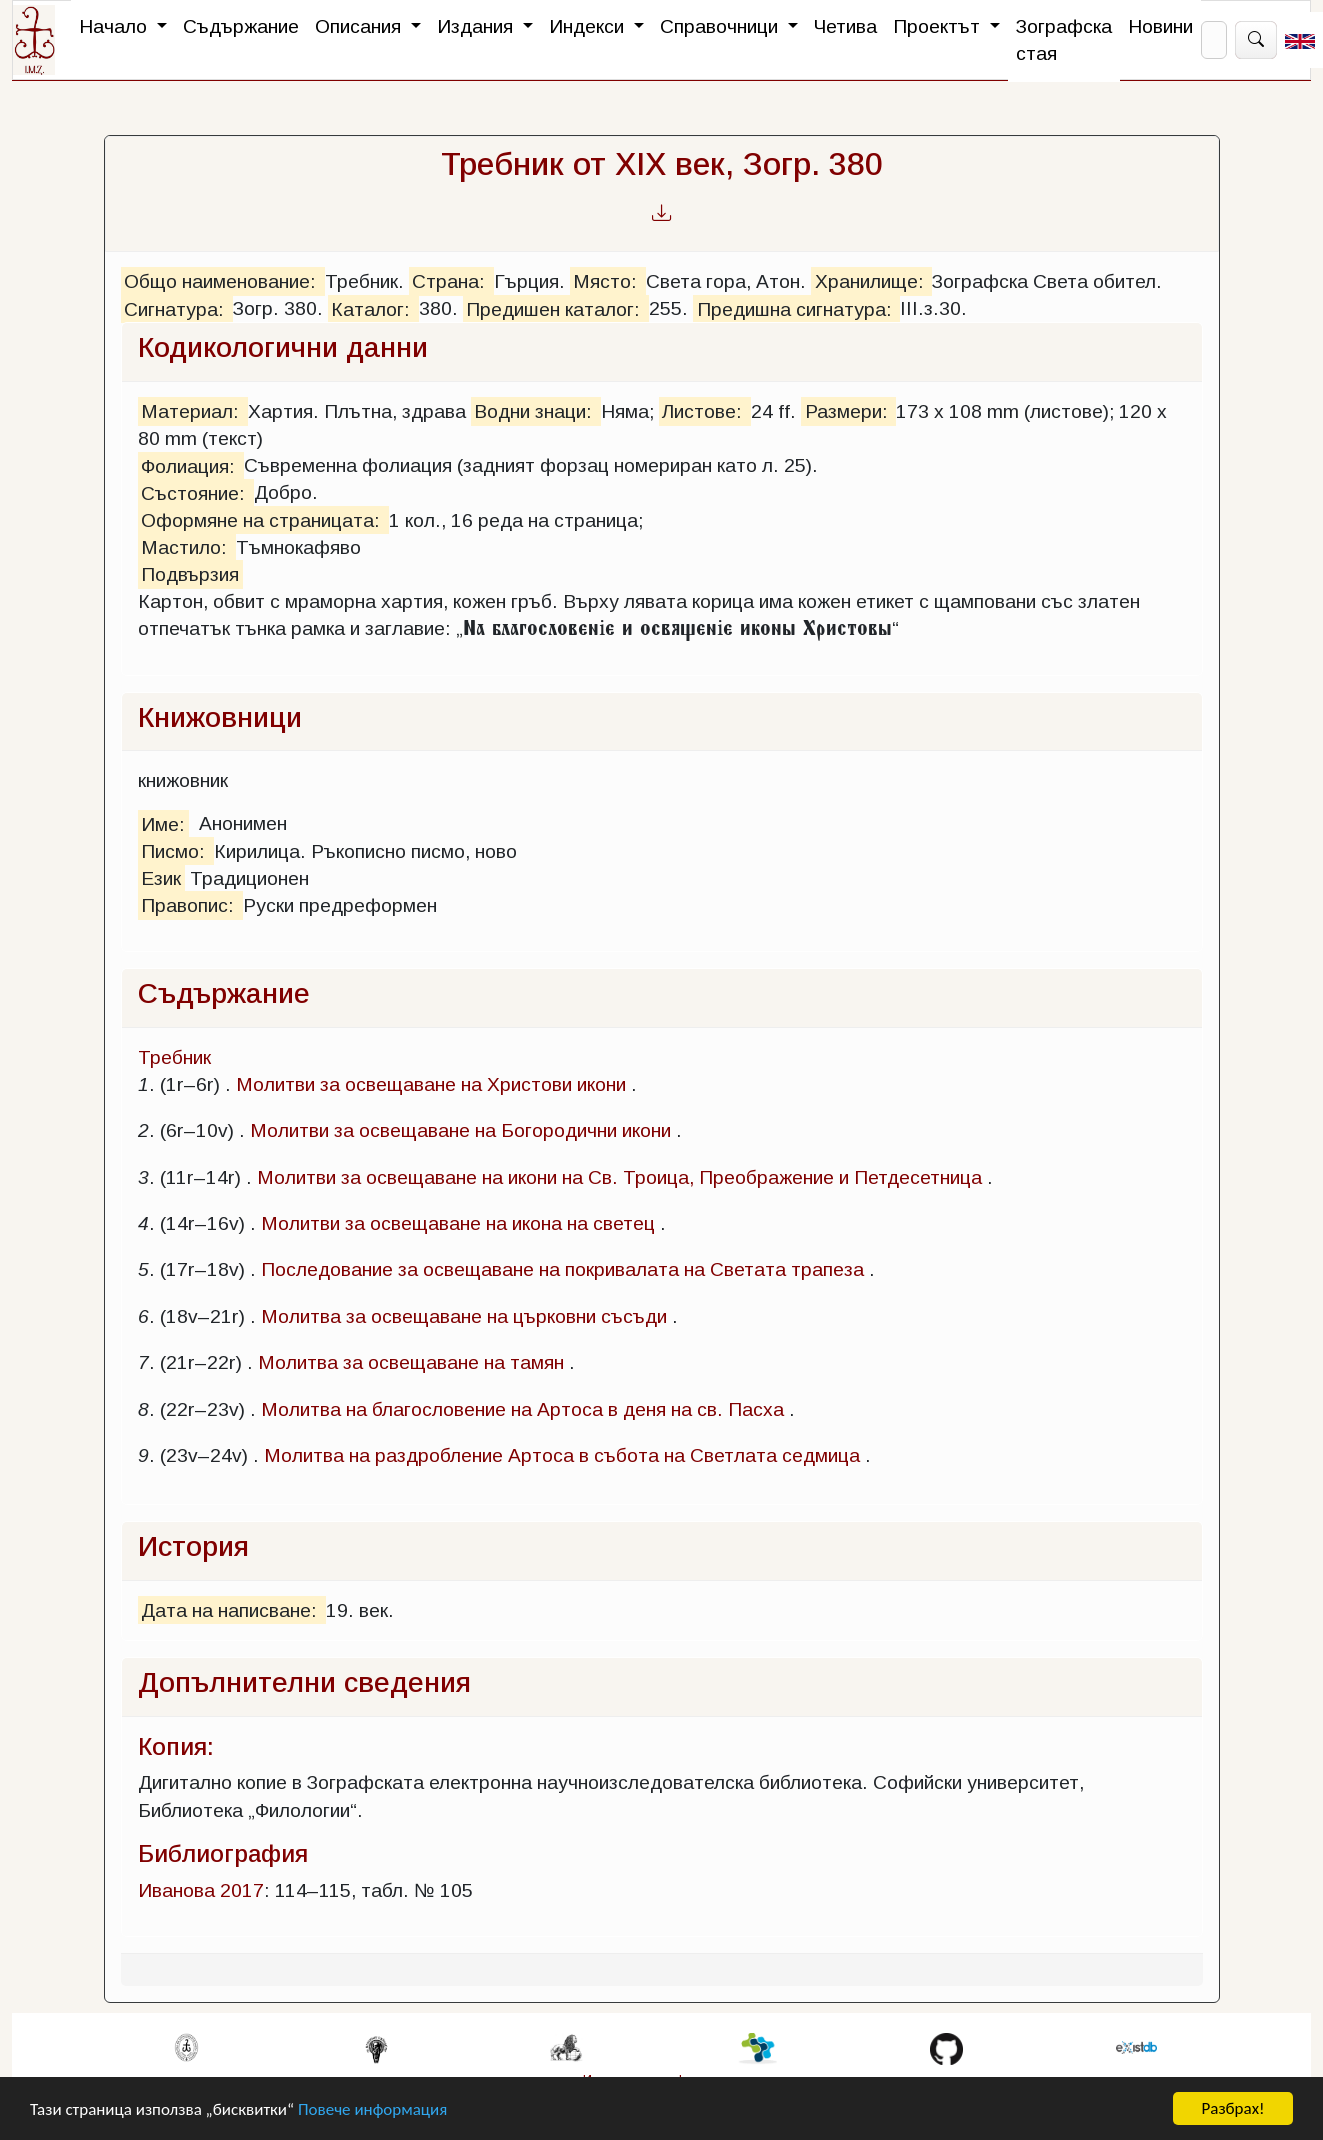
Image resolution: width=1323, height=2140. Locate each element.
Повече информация (372, 2109)
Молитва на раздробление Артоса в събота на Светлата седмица (562, 1455)
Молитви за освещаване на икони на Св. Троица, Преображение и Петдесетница (619, 1177)
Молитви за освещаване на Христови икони (431, 1084)
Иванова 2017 (201, 1890)
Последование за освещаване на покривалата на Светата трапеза (562, 1269)
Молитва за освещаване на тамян (411, 1362)
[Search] (1214, 40)
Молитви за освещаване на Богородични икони (460, 1130)
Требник (174, 1057)
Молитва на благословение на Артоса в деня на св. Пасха (522, 1409)
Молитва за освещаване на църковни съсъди (464, 1316)
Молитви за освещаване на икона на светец (458, 1223)
